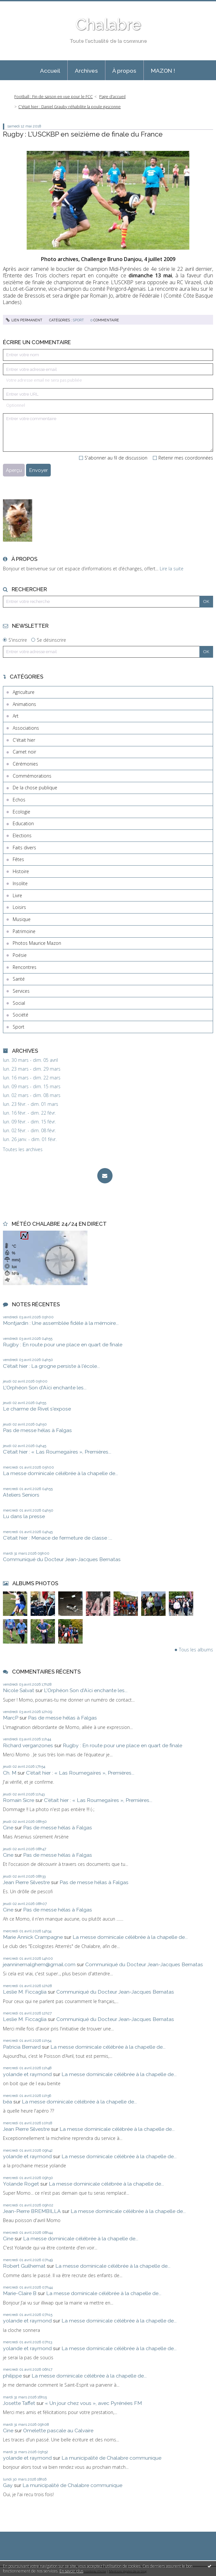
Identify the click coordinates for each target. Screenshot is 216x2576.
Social (19, 1003)
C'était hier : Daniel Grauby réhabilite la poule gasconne (69, 107)
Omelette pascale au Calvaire (58, 2430)
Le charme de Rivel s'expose (37, 1409)
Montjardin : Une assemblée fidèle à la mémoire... (61, 1323)
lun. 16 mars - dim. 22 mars (32, 1078)
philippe (12, 2376)
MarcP (10, 1718)
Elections (22, 835)
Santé (19, 979)
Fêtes (18, 859)
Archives (86, 70)
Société (20, 1015)
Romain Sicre (18, 1800)
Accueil (50, 70)
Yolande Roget (21, 2184)
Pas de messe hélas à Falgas (37, 1430)
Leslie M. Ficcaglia (25, 1992)
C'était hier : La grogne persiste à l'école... (51, 1366)
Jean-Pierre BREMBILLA (32, 2211)
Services (21, 991)
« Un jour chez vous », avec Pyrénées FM (93, 2403)
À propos (124, 70)
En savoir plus (71, 2571)
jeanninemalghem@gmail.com (39, 1964)
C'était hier (24, 740)
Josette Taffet (19, 2403)
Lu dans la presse (24, 1516)
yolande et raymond (27, 2074)
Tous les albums (196, 1650)
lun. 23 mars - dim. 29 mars (32, 1069)
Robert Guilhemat (24, 2266)
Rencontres (24, 967)
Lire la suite (171, 568)
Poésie (20, 955)
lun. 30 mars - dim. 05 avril (30, 1060)
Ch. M (9, 1773)
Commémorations (32, 776)
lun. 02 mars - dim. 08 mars (32, 1095)
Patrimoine (24, 931)
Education (23, 823)
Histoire (21, 871)
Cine (8, 1827)
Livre (17, 895)
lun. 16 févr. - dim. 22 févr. (29, 1113)
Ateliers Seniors (21, 1495)
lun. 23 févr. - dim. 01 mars (30, 1104)
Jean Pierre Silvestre (26, 1882)
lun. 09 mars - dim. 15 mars (32, 1087)
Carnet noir (24, 752)
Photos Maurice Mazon (37, 943)
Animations (24, 704)
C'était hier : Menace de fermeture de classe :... (57, 1538)
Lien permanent (24, 320)
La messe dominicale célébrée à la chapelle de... (60, 1473)
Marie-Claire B (19, 2293)
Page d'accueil (112, 96)
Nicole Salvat (18, 1690)
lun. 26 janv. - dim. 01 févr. (30, 1139)
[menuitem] (50, 70)
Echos (19, 800)
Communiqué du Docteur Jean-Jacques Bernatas (62, 1559)
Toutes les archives (23, 1149)
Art (16, 716)
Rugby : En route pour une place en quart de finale (62, 1344)
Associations (26, 728)
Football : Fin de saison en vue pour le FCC (53, 96)
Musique (22, 919)
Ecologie (21, 812)
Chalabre (108, 24)
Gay (8, 2485)
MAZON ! (163, 70)
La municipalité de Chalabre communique (111, 2458)
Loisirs (19, 907)
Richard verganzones (28, 1745)
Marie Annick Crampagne (33, 1937)
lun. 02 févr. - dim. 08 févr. (29, 1131)
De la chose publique (35, 787)
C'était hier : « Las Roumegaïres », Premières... (57, 1452)
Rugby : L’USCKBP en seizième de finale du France (83, 134)
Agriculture (23, 692)
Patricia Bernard (22, 2047)
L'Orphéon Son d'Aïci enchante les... (45, 1387)
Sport (18, 1027)
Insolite (20, 883)
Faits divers (24, 847)
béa (7, 2102)
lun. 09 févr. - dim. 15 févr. (29, 1122)
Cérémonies (25, 764)
